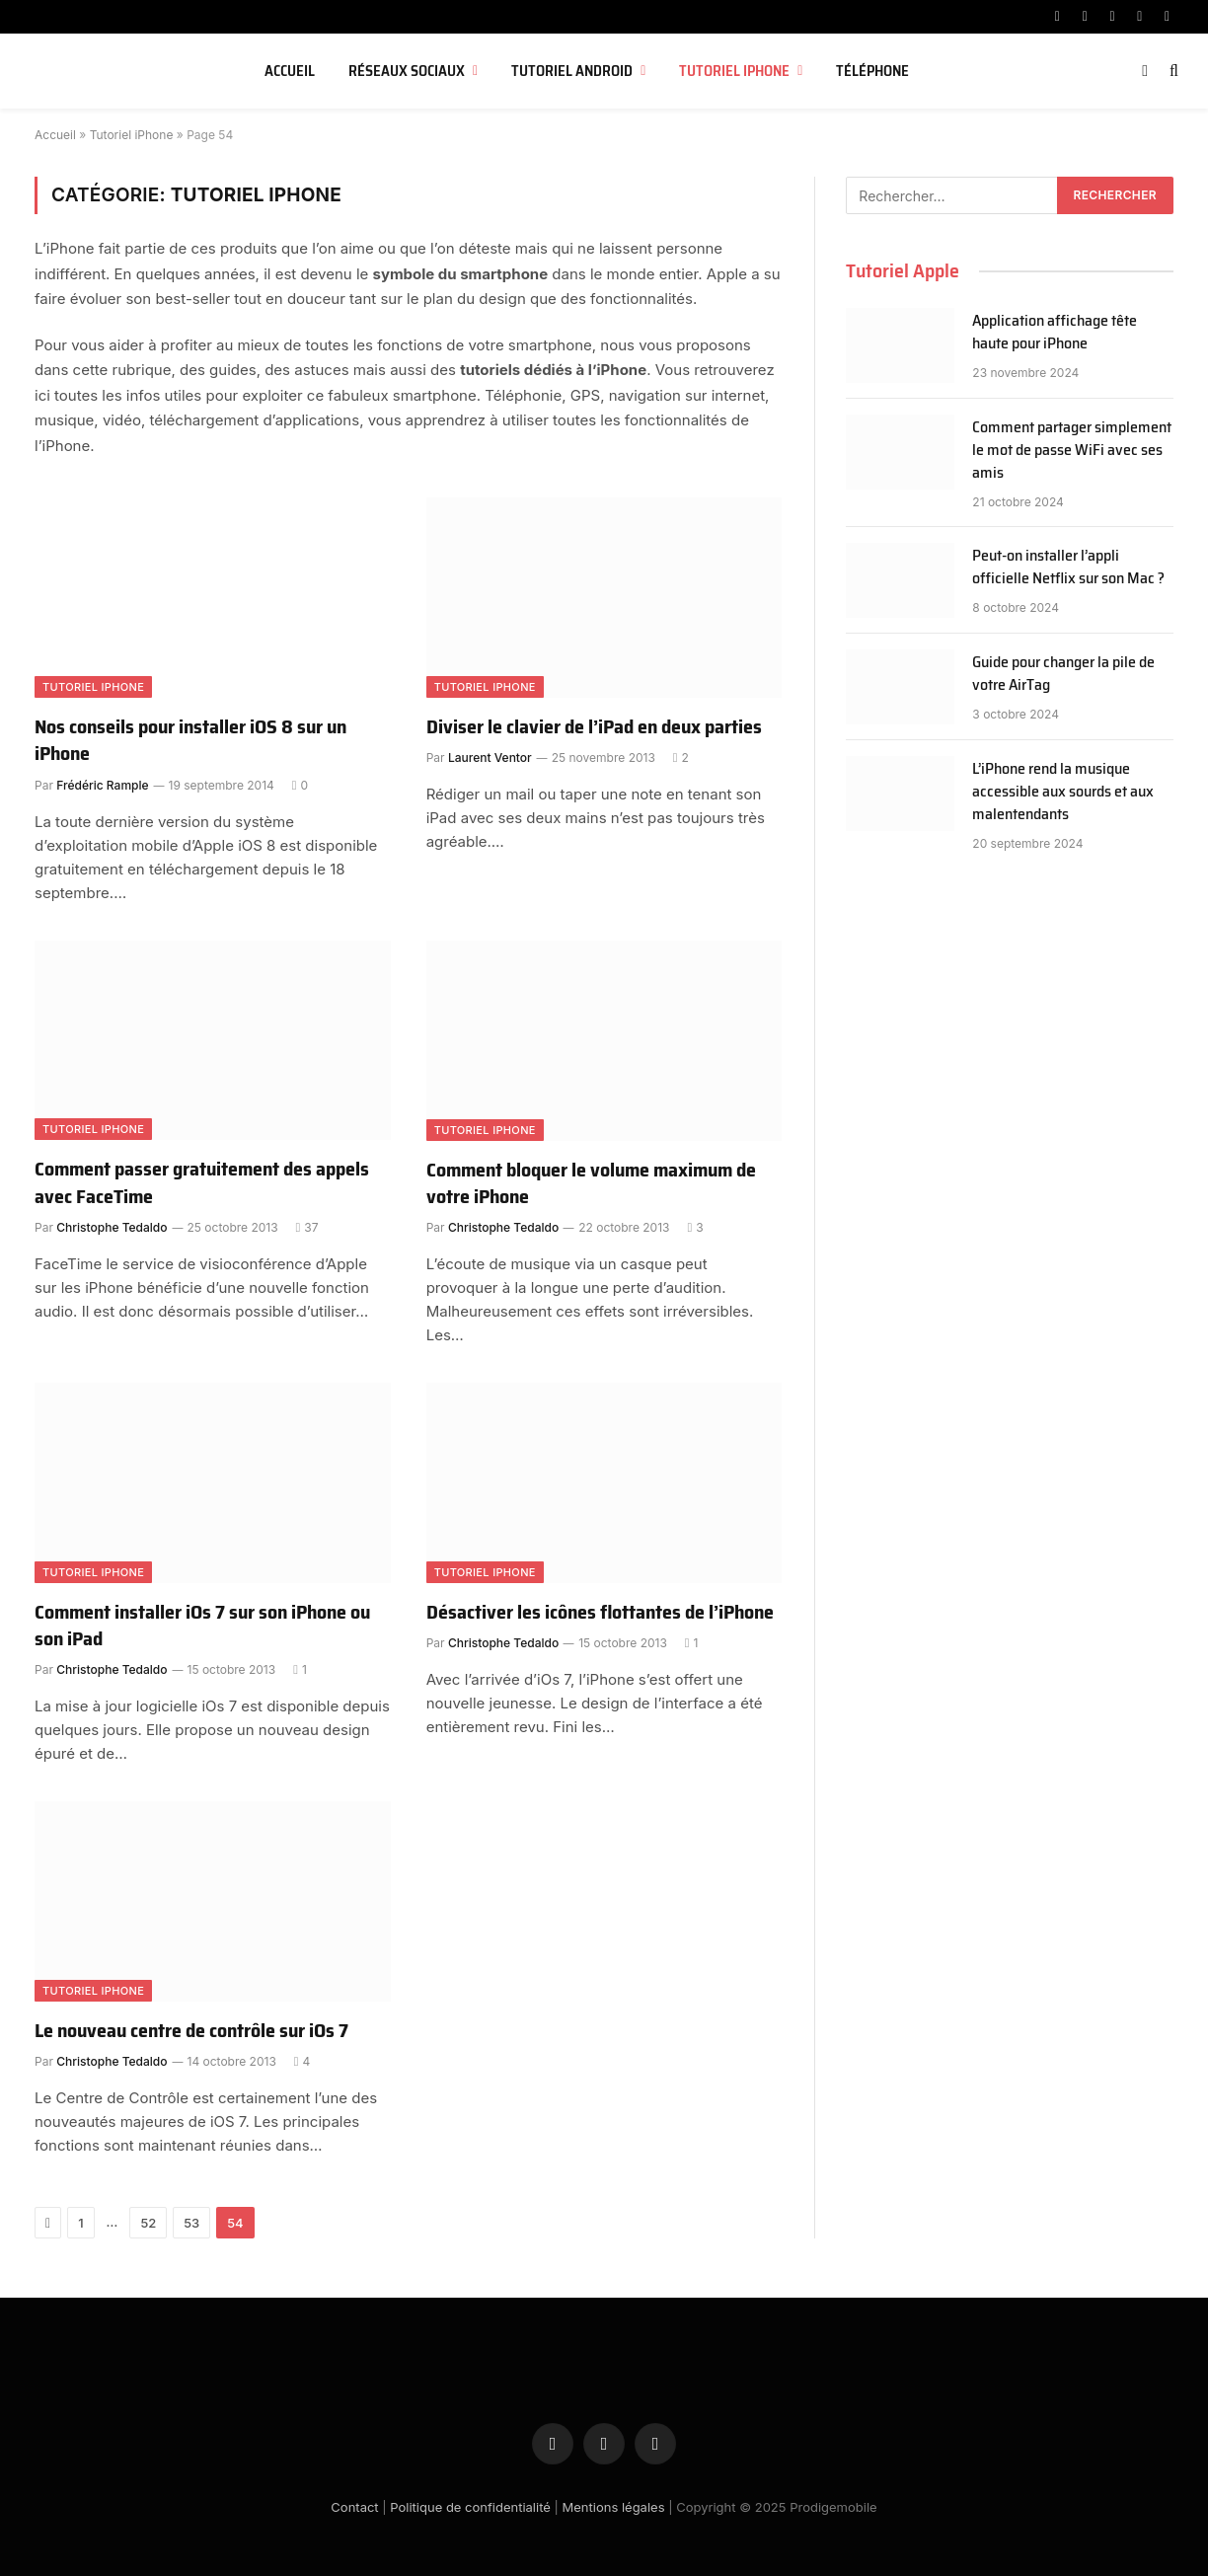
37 (307, 1227)
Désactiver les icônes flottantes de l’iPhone (600, 1612)
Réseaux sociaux (406, 71)
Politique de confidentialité (470, 2507)
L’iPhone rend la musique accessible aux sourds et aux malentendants (1063, 792)
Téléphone (872, 71)
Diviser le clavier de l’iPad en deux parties (594, 727)
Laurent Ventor (490, 757)
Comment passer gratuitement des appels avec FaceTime (202, 1182)
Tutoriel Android (572, 71)
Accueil (289, 71)
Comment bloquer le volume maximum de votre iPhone (591, 1183)
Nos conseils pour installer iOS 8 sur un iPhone (190, 740)
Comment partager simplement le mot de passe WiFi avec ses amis (1071, 451)
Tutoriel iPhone (734, 71)
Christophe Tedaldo (111, 1227)
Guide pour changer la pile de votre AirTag (1063, 674)
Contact (354, 2507)
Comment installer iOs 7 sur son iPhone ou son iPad (202, 1625)
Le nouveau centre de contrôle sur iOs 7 (191, 2030)
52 (148, 2223)
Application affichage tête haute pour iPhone (1054, 332)
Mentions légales (614, 2507)
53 (191, 2223)
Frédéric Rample (102, 785)
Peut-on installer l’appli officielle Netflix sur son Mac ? (1068, 567)
